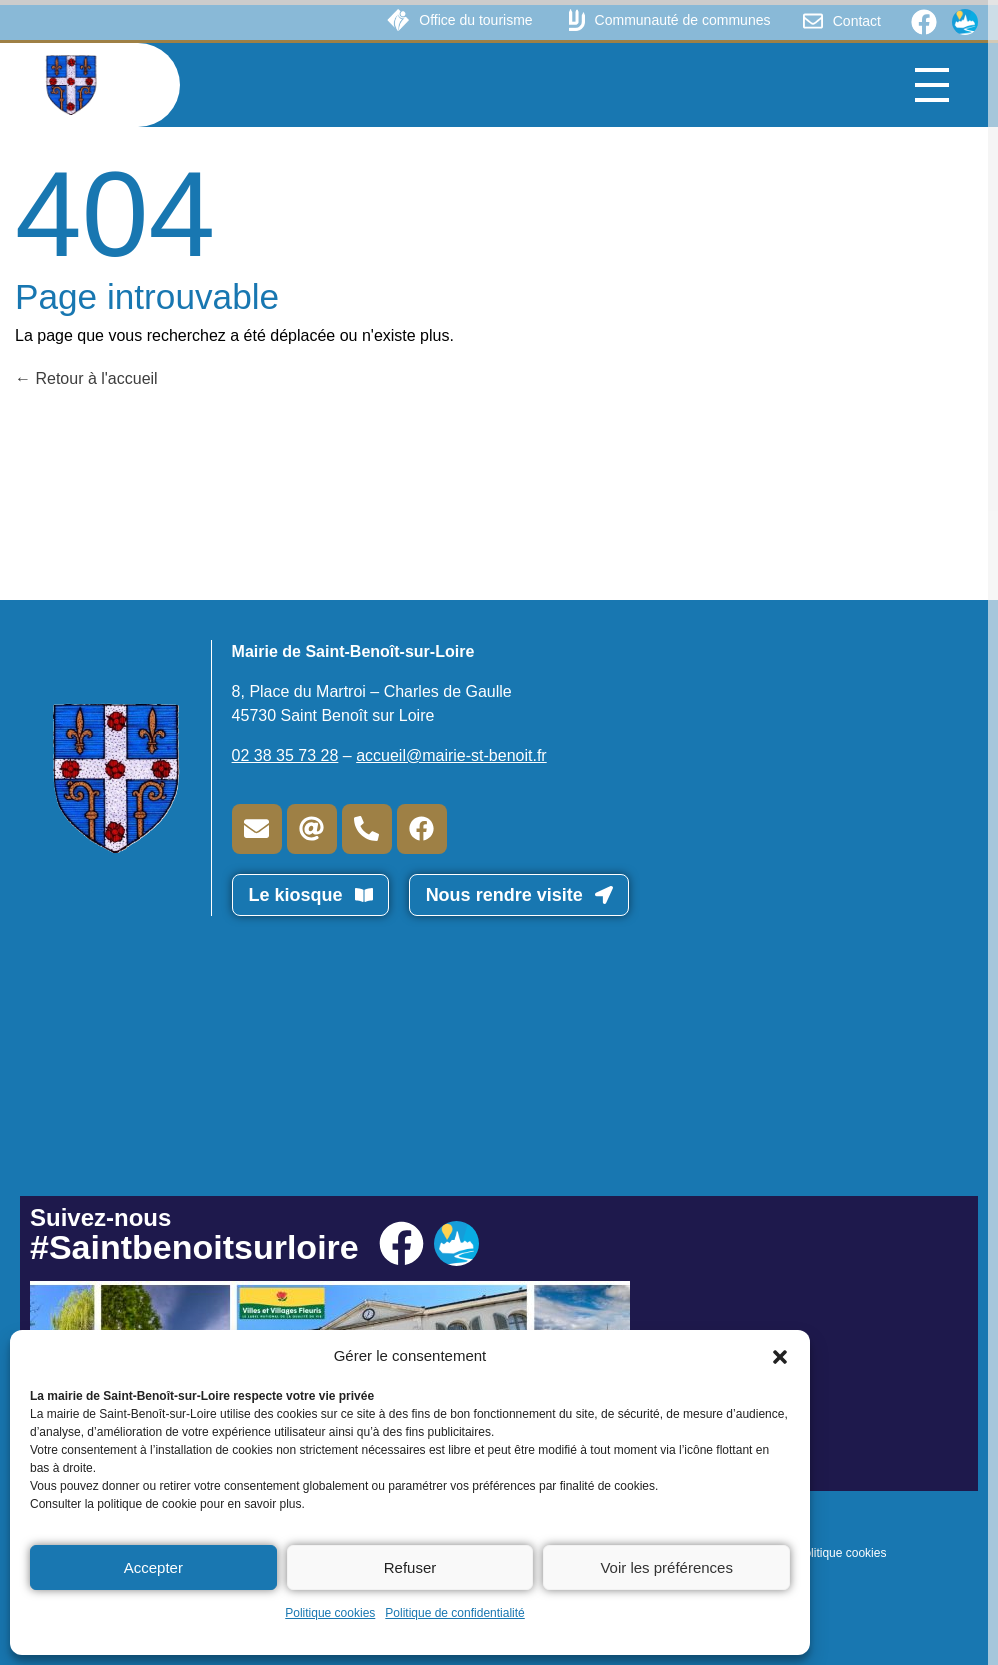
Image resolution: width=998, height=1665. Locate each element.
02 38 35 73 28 (285, 755)
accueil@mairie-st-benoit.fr (451, 755)
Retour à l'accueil (86, 378)
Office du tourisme (475, 20)
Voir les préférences (666, 1567)
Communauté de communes (683, 20)
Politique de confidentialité (454, 1613)
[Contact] (813, 21)
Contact (857, 21)
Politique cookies (330, 1613)
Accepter (153, 1567)
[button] (780, 1356)
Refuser (410, 1567)
